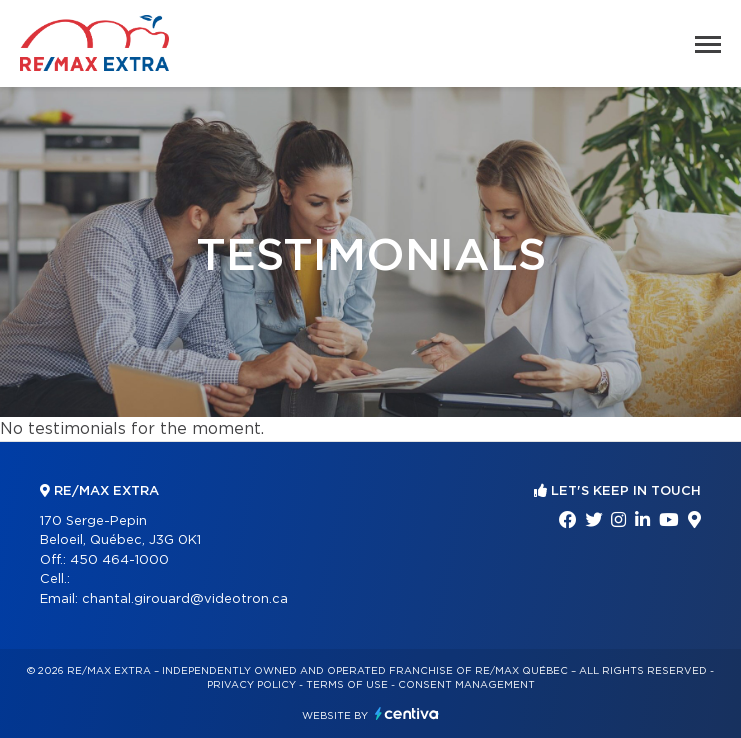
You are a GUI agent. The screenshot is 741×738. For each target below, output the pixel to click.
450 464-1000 (119, 560)
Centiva (407, 713)
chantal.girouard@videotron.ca (185, 599)
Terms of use (347, 685)
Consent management (466, 685)
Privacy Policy (251, 685)
